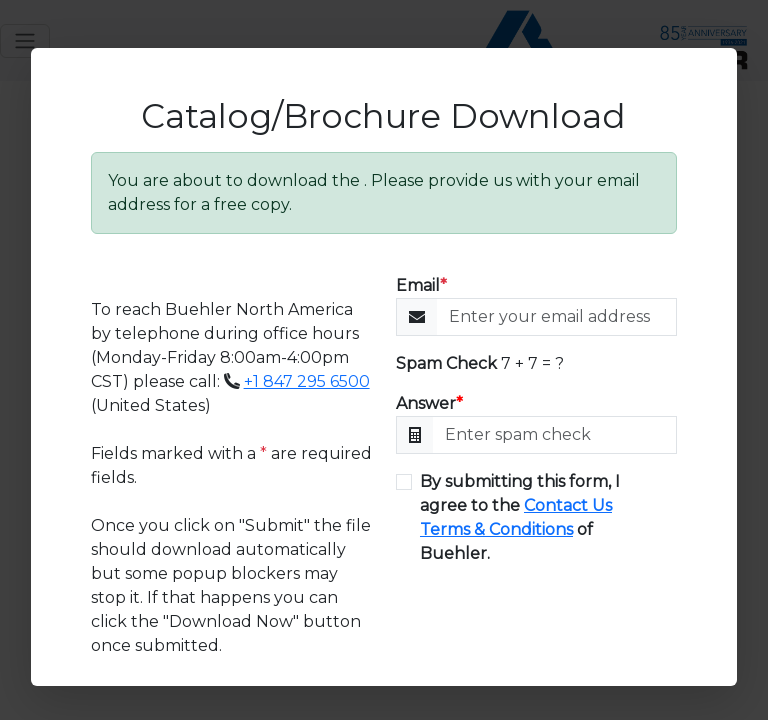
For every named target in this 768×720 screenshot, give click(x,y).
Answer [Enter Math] (429, 403)
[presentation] (548, 623)
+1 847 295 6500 (307, 381)
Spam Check (446, 363)
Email (421, 285)
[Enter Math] (555, 435)
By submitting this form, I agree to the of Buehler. (520, 517)
